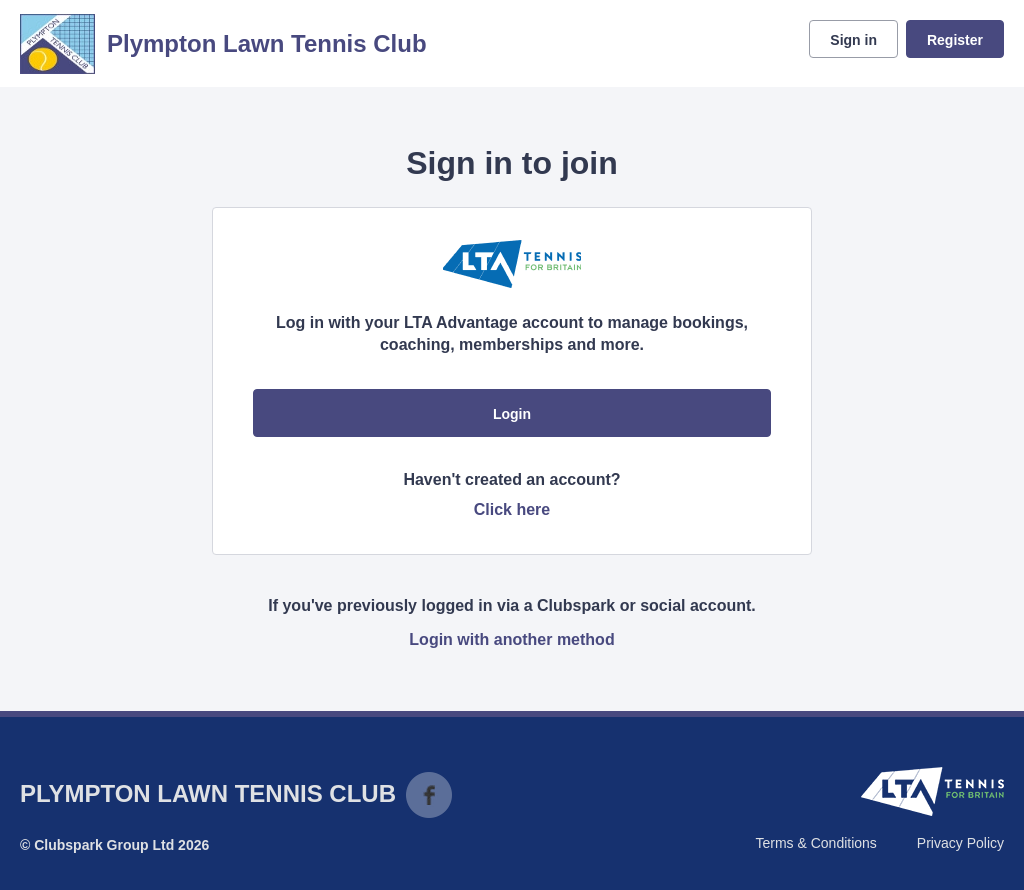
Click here (512, 509)
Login (512, 414)
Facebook (429, 795)
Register (955, 40)
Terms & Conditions (815, 843)
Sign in (853, 40)
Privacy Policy (960, 843)
